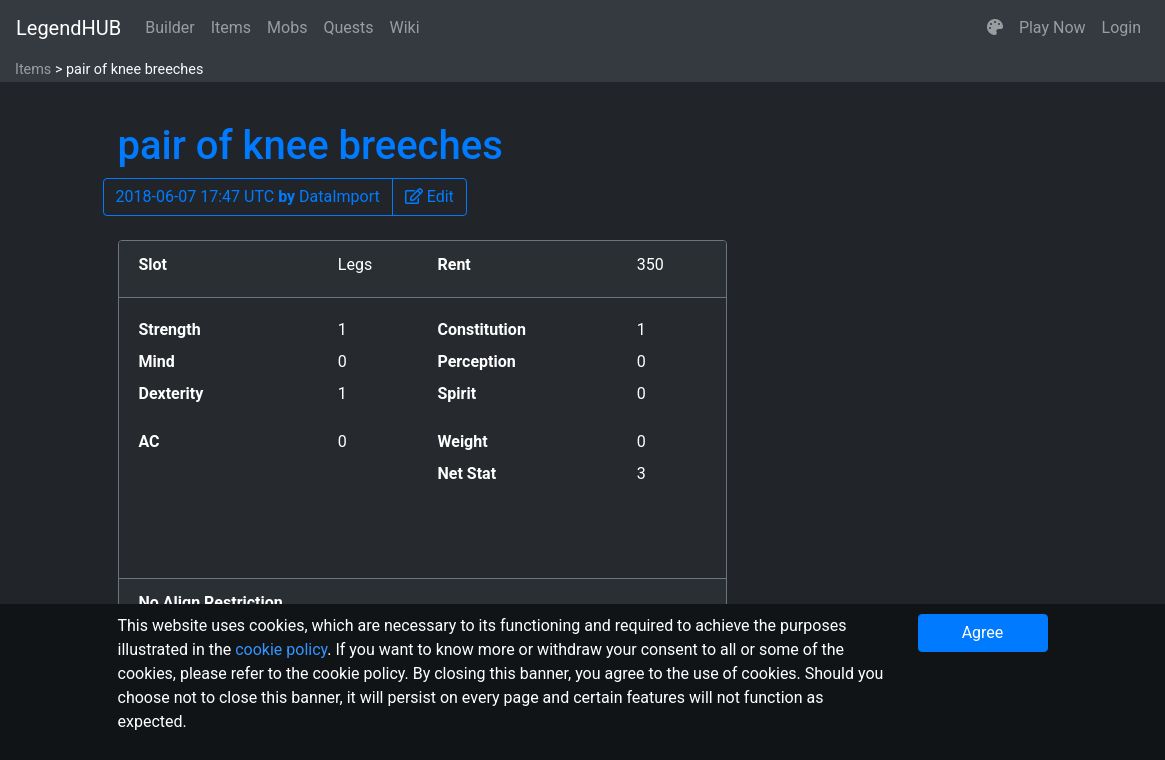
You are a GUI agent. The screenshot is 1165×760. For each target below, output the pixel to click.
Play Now (1052, 27)
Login (1121, 27)
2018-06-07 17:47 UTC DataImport (248, 196)
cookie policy (281, 649)
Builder (170, 27)
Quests (348, 27)
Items (231, 27)
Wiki (405, 27)
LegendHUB (68, 28)
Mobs (287, 27)
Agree (983, 632)
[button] (995, 28)
